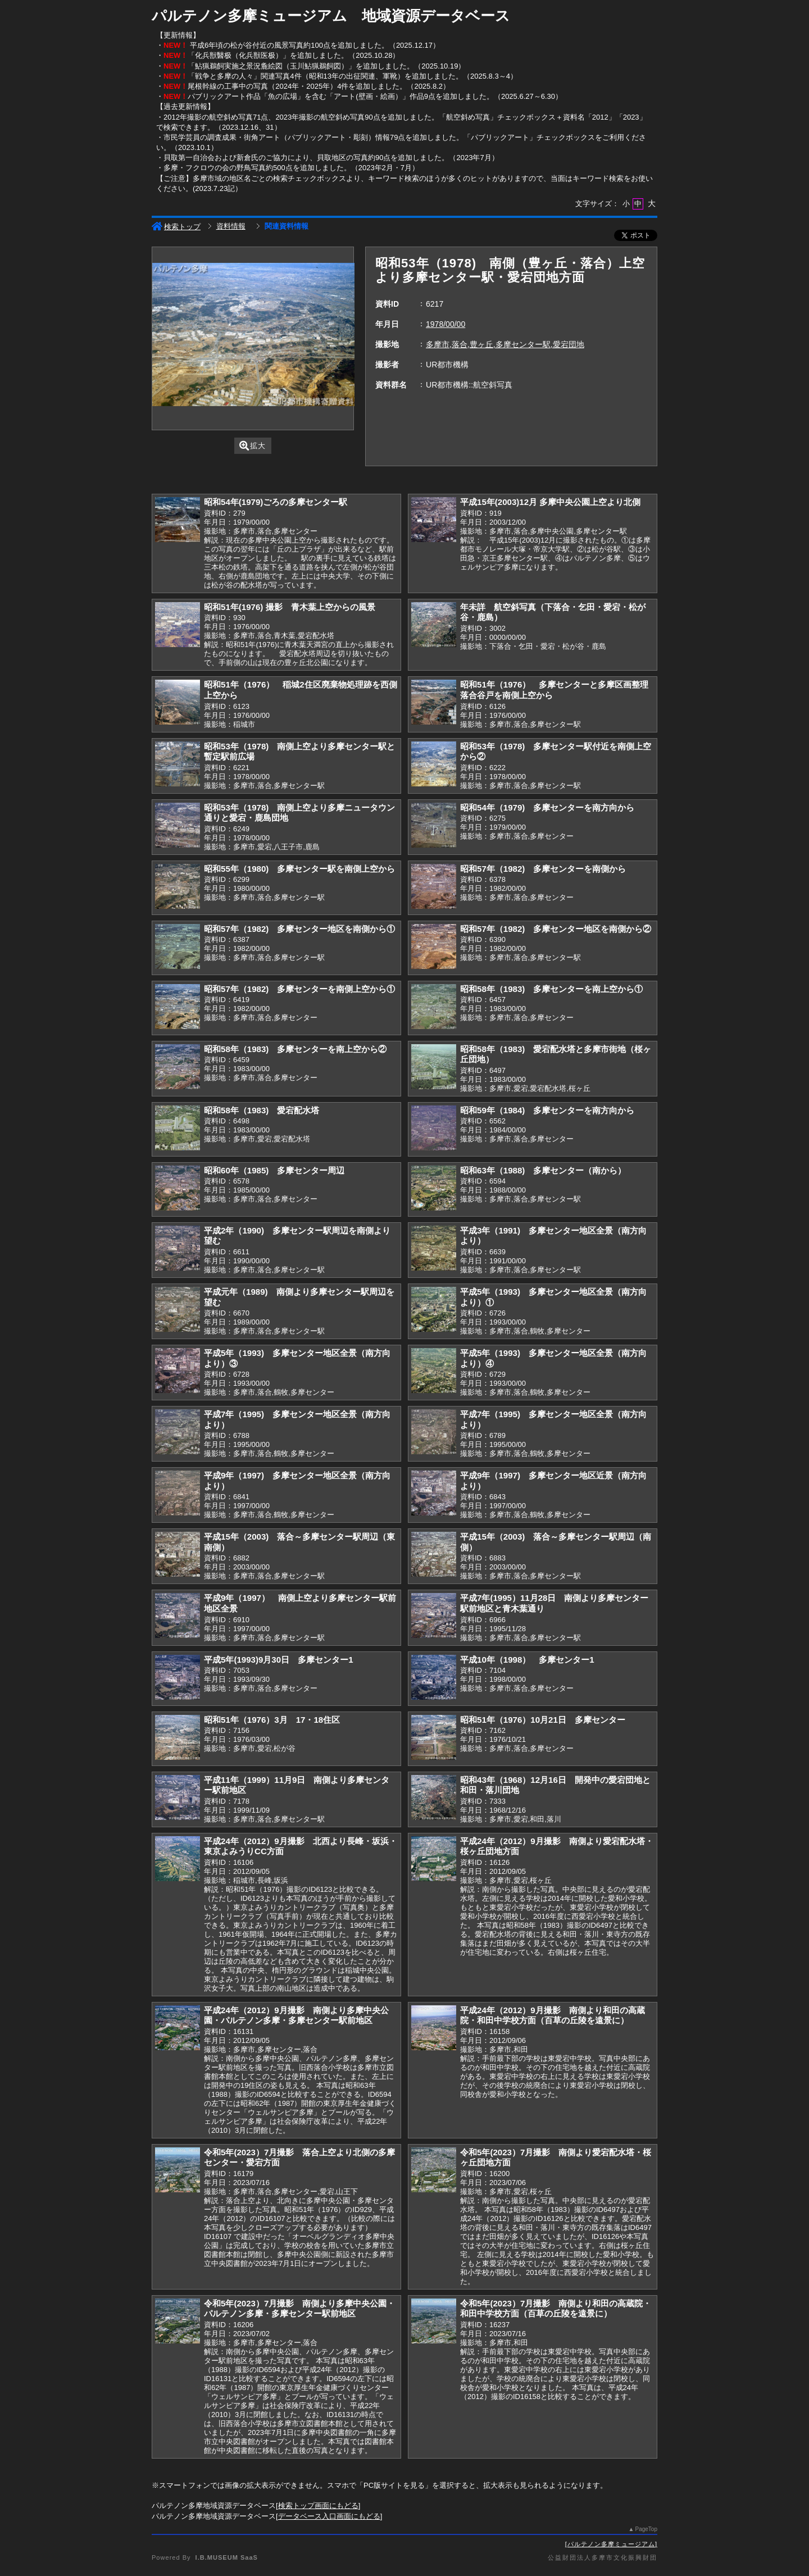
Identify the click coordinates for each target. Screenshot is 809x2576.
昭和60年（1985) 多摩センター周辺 (274, 1170)
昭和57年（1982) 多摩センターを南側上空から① (299, 989)
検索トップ (176, 226)
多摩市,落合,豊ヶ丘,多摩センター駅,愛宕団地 (505, 344)
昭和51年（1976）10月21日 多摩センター (542, 1719)
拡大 (252, 445)
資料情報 (231, 226)
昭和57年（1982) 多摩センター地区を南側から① (299, 929)
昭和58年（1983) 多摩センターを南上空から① (551, 989)
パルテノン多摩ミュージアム (611, 2544)
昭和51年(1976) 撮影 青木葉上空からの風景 (289, 607)
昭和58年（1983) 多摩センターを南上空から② (295, 1049)
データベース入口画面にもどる (329, 2516)
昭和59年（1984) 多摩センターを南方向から (547, 1110)
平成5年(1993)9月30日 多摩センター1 (278, 1659)
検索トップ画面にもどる (318, 2505)
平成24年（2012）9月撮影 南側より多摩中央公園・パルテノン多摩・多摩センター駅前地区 (296, 2015)
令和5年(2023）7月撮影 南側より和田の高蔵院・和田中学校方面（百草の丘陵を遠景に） (555, 2309)
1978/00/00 (445, 324)
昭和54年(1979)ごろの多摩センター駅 (275, 502)
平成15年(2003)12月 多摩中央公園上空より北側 (550, 502)
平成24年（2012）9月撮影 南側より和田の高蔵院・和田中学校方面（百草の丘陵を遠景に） (552, 2015)
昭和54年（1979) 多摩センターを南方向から (547, 807)
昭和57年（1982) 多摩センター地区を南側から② (555, 929)
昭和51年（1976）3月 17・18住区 (272, 1719)
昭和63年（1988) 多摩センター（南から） (543, 1170)
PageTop (646, 2529)
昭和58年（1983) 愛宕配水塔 (261, 1110)
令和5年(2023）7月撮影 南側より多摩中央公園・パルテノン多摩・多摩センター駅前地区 (299, 2309)
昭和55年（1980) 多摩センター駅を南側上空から (299, 868)
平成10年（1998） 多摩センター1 (527, 1659)
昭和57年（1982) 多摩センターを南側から (543, 868)
